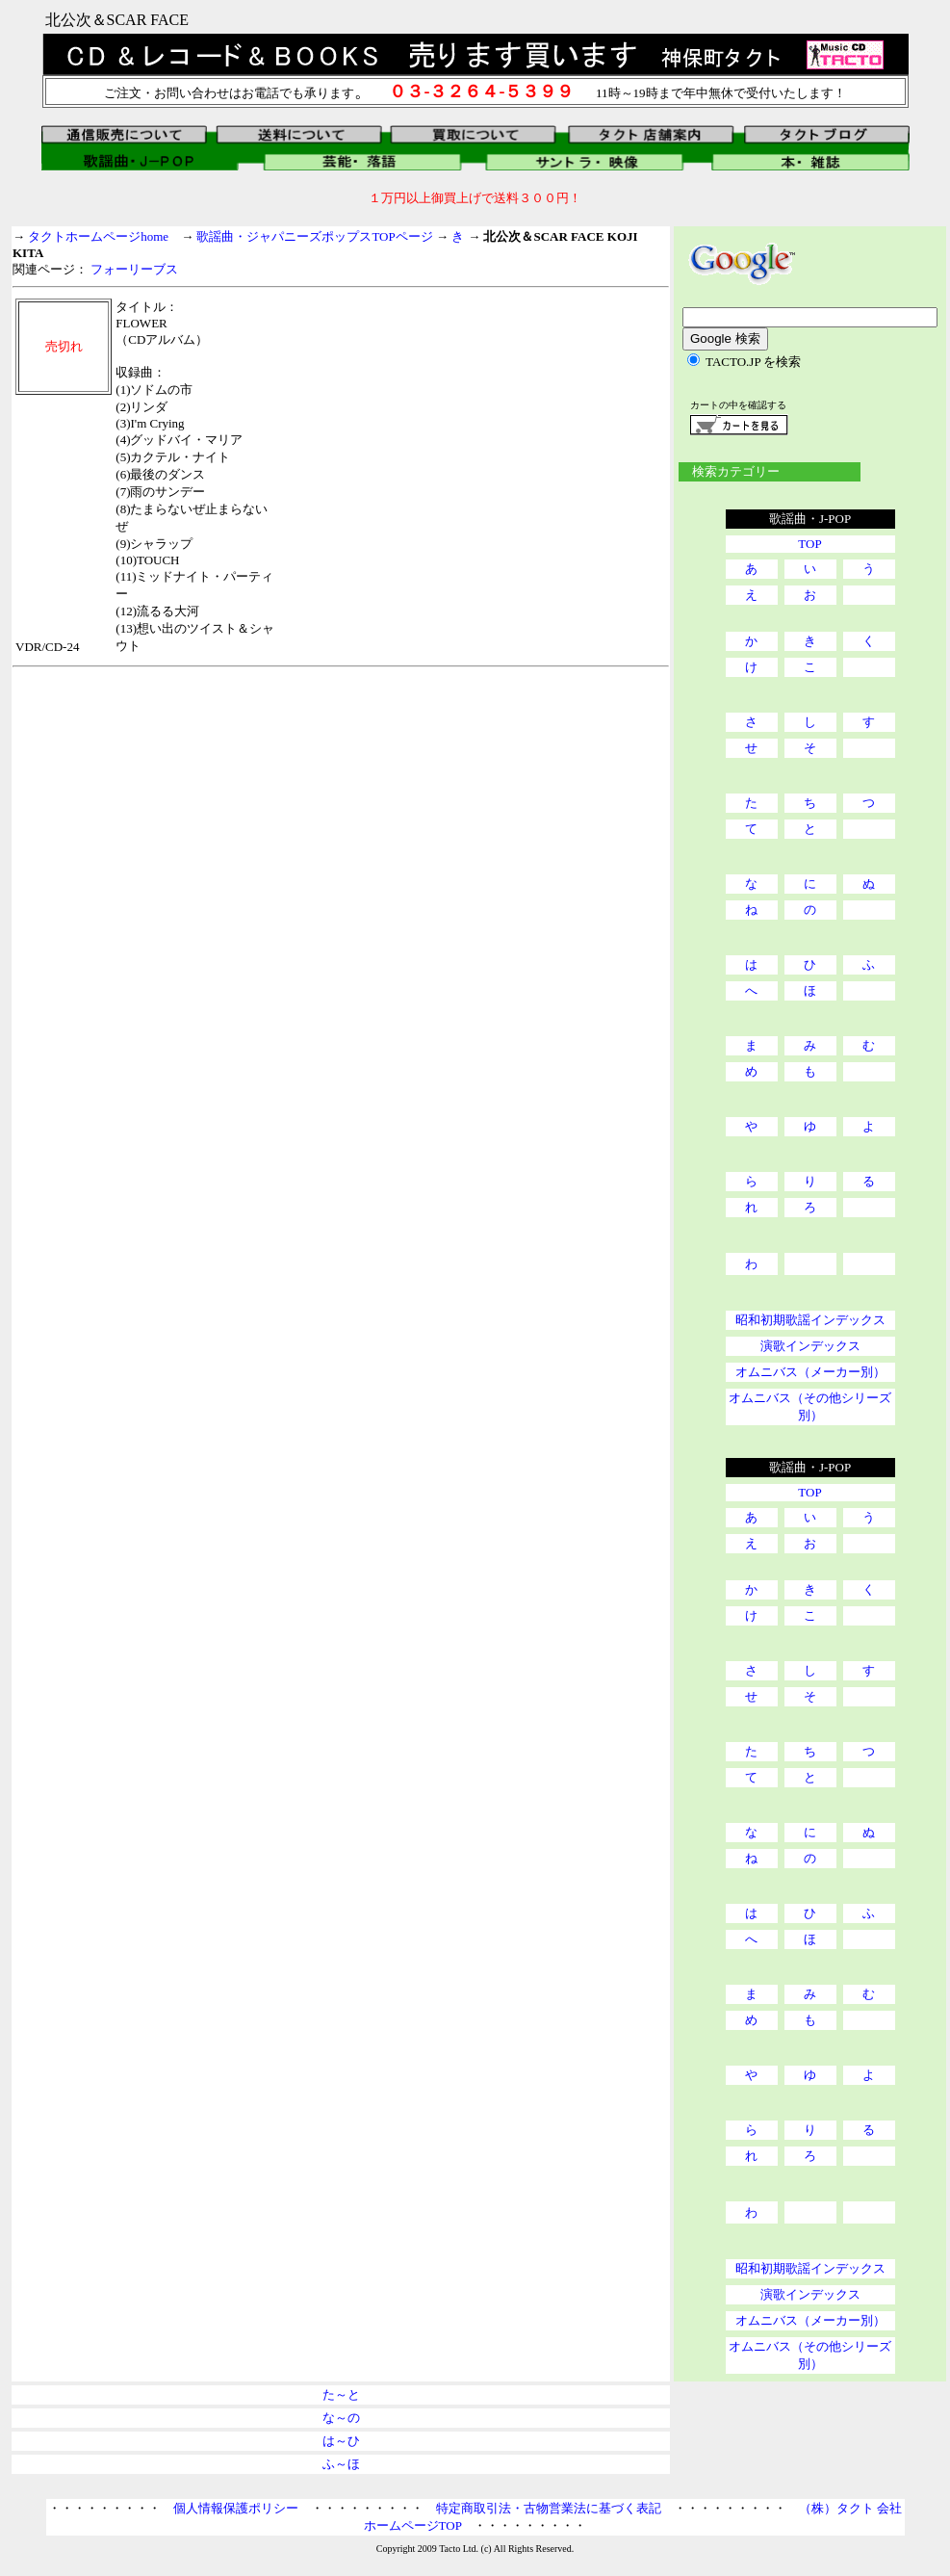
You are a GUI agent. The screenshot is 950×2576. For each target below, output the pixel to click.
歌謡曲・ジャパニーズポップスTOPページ (314, 236)
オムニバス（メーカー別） (810, 1372)
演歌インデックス (810, 1346)
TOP (809, 543)
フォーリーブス (134, 269)
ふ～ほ (341, 2464)
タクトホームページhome (98, 236)
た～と (341, 2394)
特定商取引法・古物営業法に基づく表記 (548, 2508)
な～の (341, 2417)
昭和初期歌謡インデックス (810, 1320)
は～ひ (341, 2440)
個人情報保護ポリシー (235, 2508)
